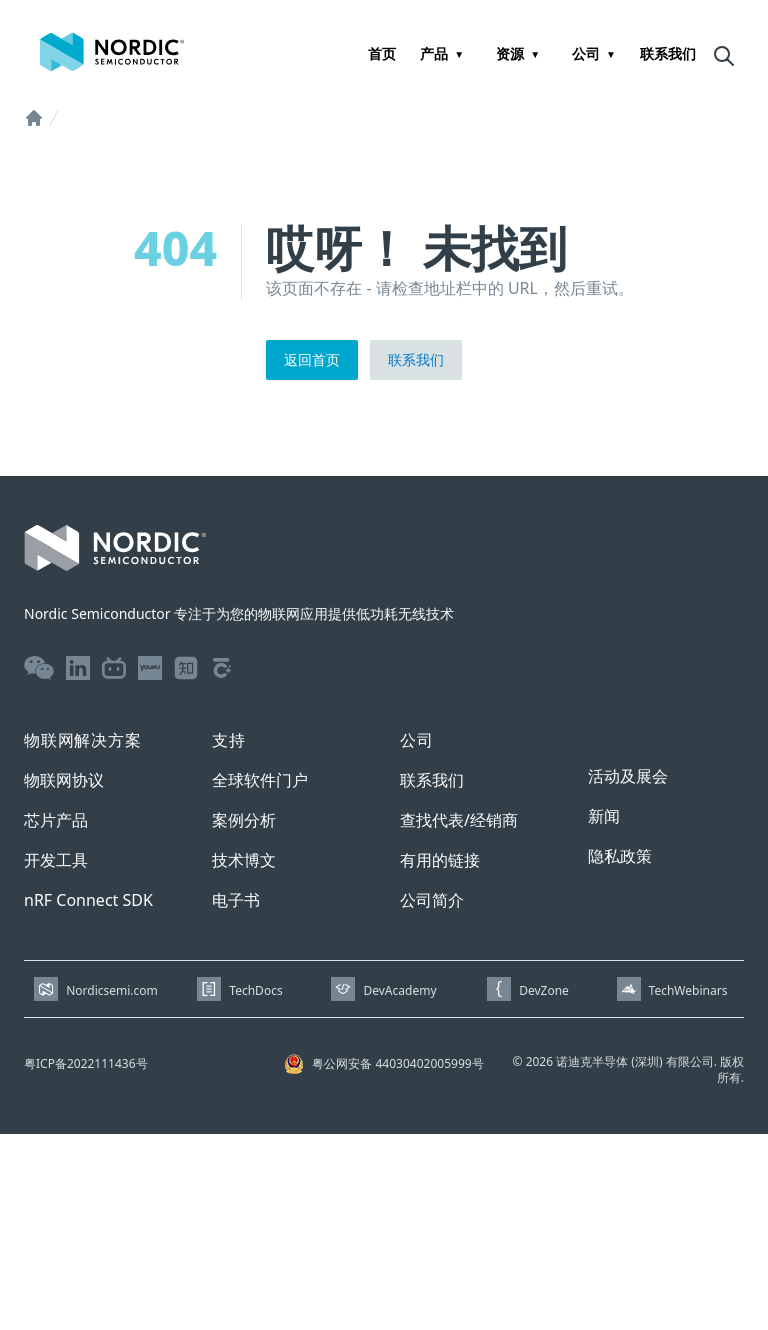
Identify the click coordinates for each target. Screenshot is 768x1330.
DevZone (544, 990)
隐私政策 (620, 856)
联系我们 (668, 53)
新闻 (604, 816)
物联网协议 (64, 780)
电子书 (236, 900)
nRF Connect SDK (88, 900)
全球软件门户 (260, 780)
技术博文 (244, 860)
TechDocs (255, 990)
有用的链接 (440, 860)
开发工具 (56, 860)
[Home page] (112, 52)
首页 (382, 53)
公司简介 (432, 900)
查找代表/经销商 (459, 820)
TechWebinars (688, 990)
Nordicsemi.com (112, 990)
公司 (586, 53)
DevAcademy (399, 990)
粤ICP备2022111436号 (86, 1063)
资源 (510, 53)
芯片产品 (56, 820)
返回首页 (312, 359)
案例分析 (244, 820)
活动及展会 (628, 776)
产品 (434, 53)
